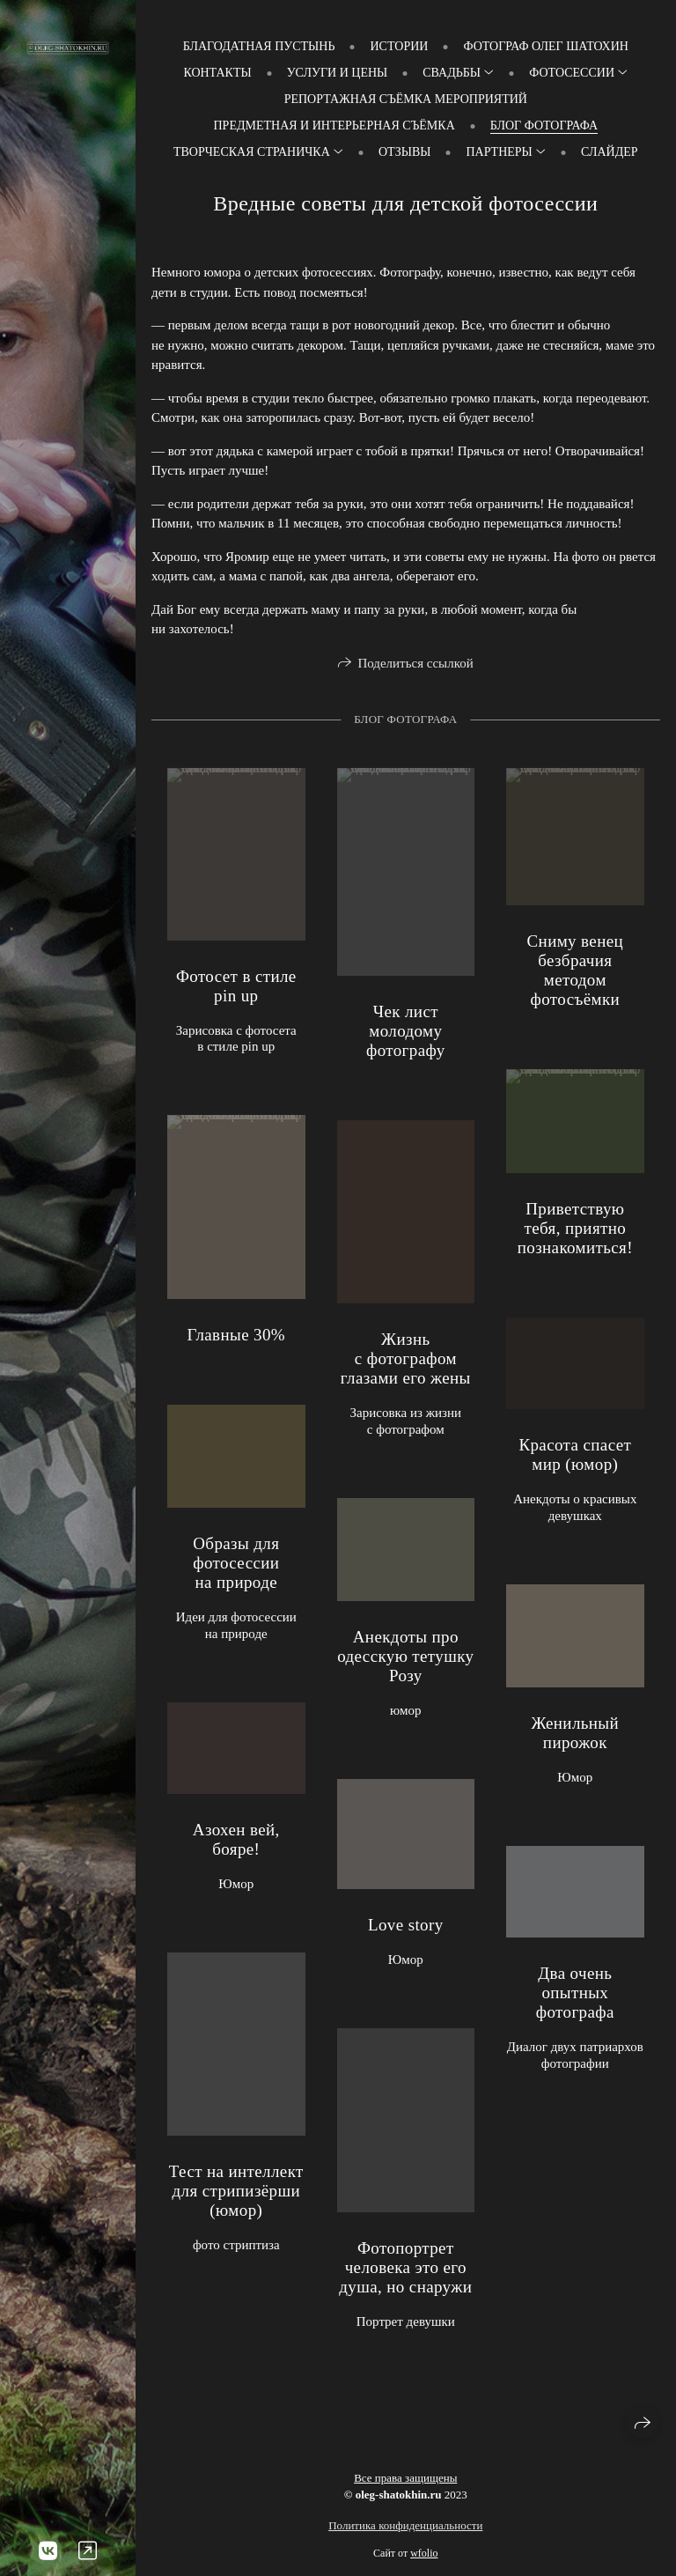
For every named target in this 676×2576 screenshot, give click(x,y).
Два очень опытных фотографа (575, 1997)
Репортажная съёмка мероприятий (405, 99)
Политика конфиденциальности (405, 2525)
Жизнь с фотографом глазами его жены (406, 1363)
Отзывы (404, 152)
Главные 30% (236, 1339)
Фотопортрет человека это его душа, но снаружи (405, 2271)
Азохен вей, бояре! (236, 1844)
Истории (399, 46)
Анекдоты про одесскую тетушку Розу (405, 1660)
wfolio (423, 2553)
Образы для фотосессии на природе (236, 1567)
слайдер (609, 152)
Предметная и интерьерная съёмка (334, 125)
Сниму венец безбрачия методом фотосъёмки (575, 975)
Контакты (217, 72)
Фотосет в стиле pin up (236, 990)
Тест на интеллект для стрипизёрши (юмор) (236, 2196)
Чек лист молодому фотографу (405, 1035)
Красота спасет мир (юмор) (574, 1459)
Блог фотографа (544, 125)
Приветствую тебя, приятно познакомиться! (575, 1232)
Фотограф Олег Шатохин (545, 46)
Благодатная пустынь (259, 46)
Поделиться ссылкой (415, 663)
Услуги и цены (337, 72)
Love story (406, 1929)
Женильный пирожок (576, 1737)
